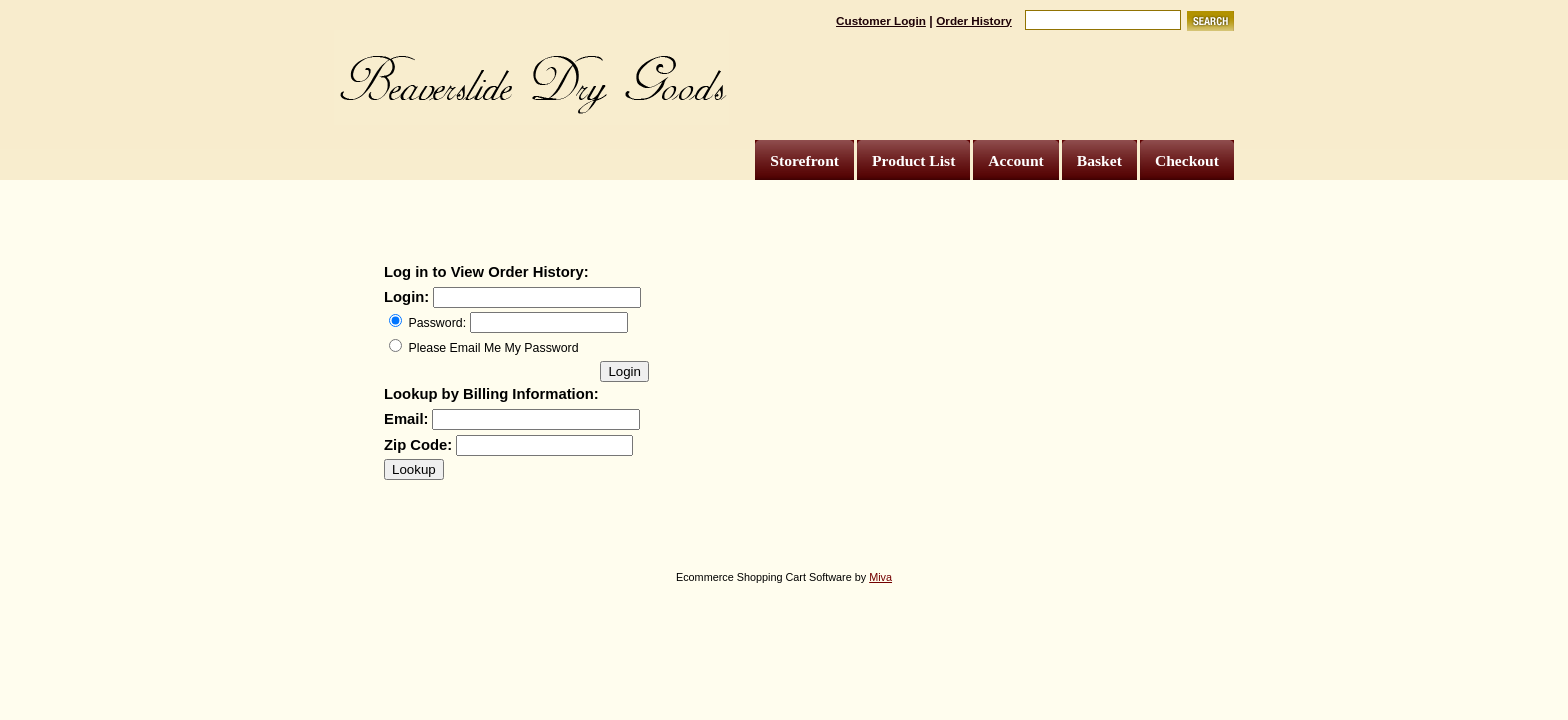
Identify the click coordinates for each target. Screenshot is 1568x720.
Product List (913, 160)
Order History (974, 20)
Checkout (1187, 160)
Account (1015, 160)
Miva (880, 577)
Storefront (804, 160)
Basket (1099, 160)
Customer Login (881, 20)
